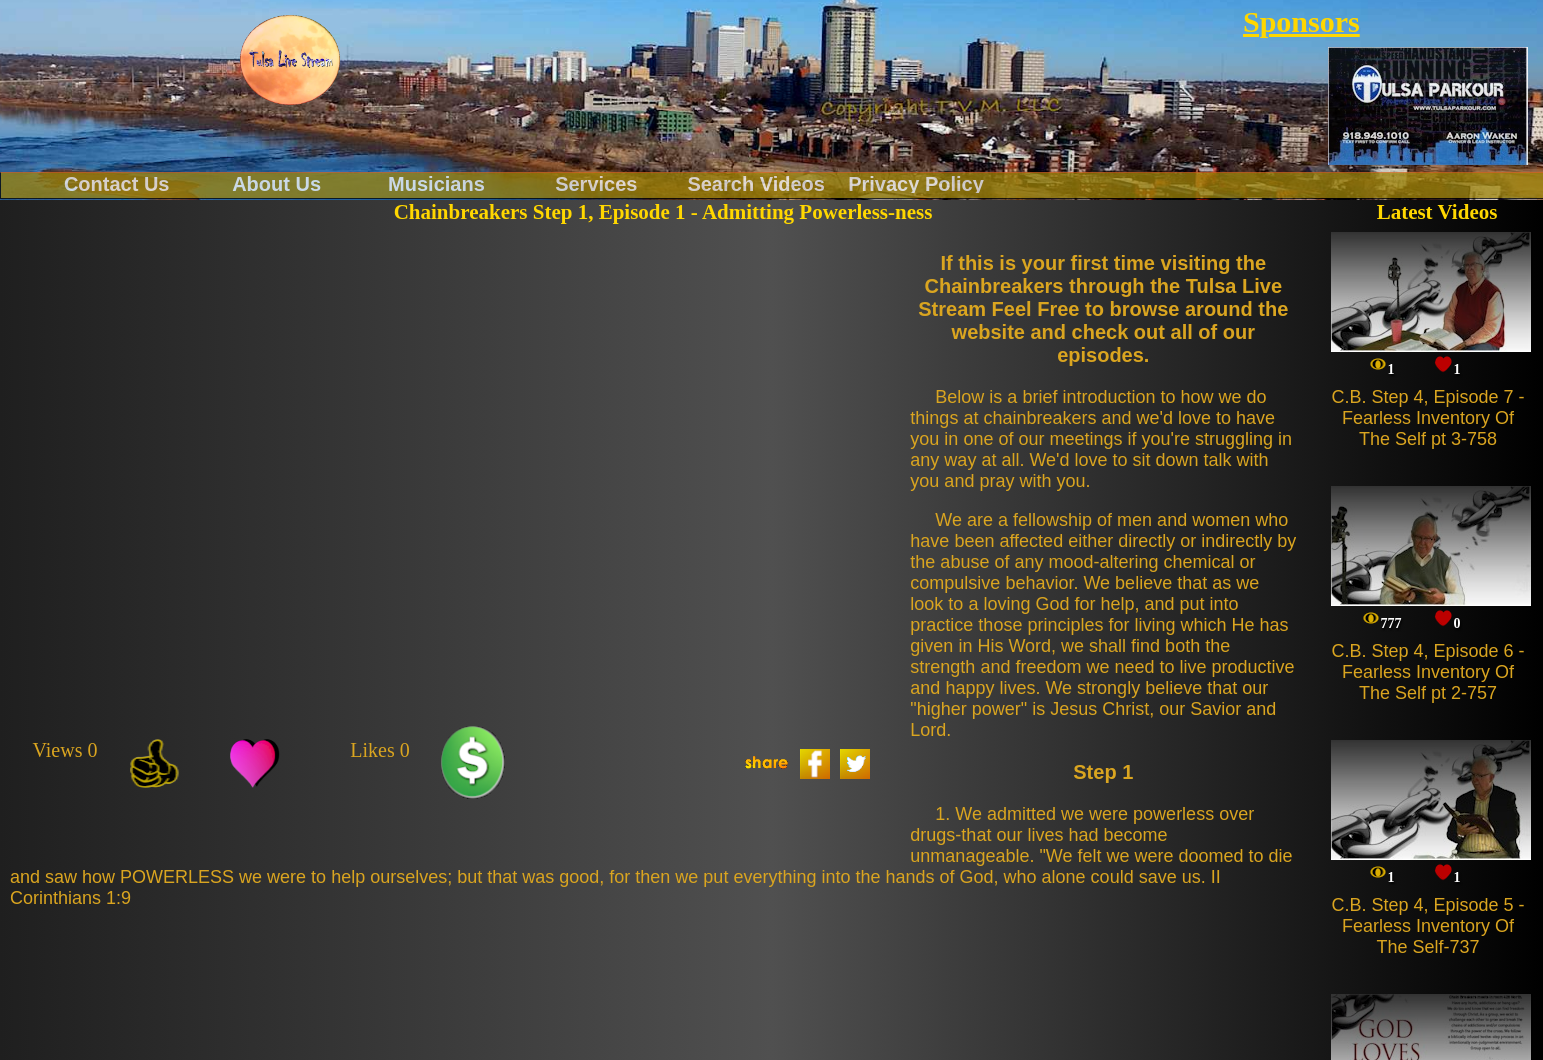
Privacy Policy (916, 183)
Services (596, 183)
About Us (276, 183)
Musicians (436, 183)
